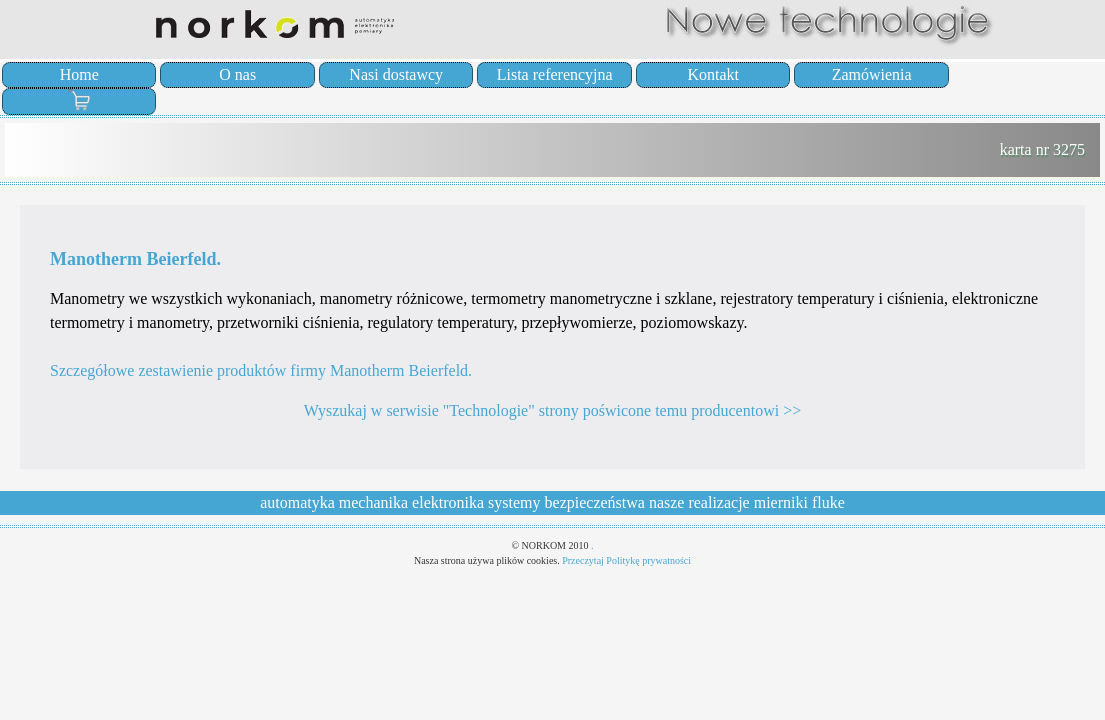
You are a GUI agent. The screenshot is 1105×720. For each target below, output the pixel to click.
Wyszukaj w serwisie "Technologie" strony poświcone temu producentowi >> (552, 410)
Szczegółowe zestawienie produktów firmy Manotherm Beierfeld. (261, 370)
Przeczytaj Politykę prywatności (626, 560)
